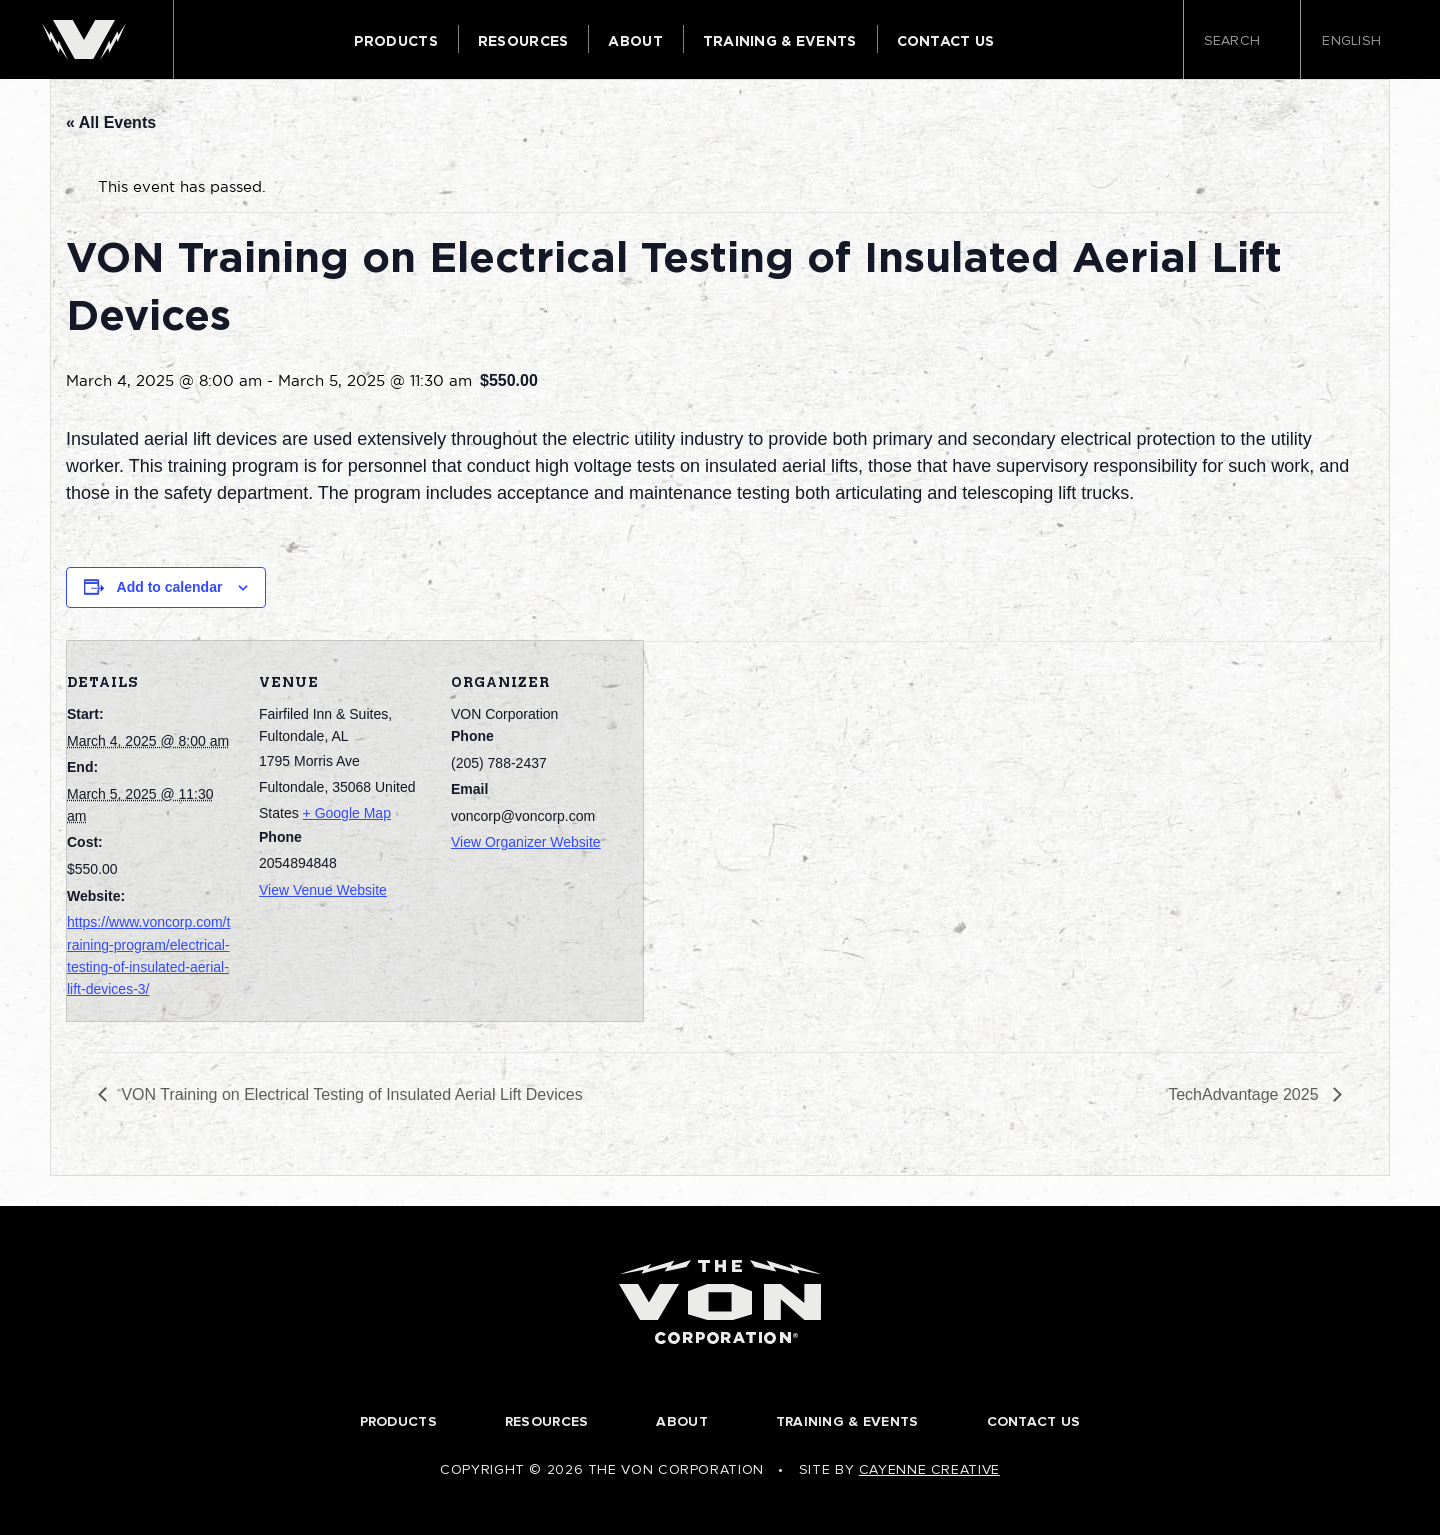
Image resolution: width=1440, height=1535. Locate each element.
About (635, 41)
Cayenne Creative (929, 1469)
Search (1242, 41)
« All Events (111, 122)
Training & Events (780, 41)
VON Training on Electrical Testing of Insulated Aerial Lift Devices (350, 1094)
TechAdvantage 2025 (1245, 1094)
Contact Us (946, 41)
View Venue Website (323, 890)
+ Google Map (347, 813)
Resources (523, 41)
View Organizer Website (526, 842)
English (1358, 41)
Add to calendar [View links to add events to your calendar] (170, 587)
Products (396, 41)
